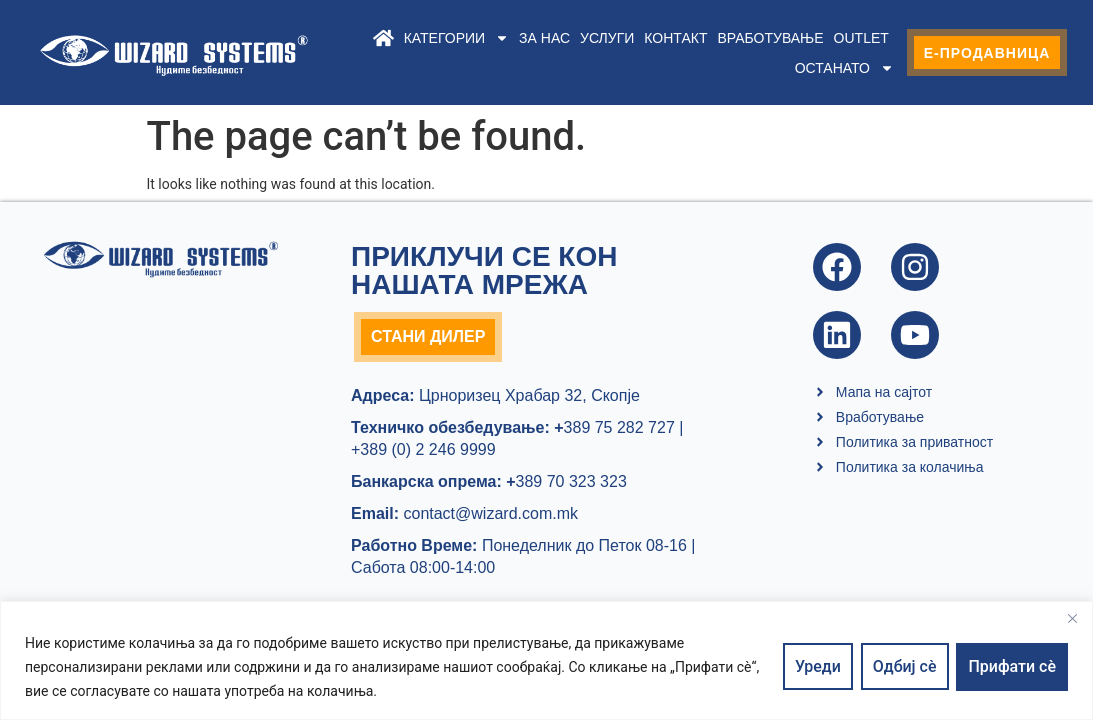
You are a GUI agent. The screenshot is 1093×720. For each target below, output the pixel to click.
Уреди (818, 666)
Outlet (860, 38)
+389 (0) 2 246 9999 (423, 449)
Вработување (770, 38)
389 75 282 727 (612, 427)
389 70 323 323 (566, 481)
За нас (544, 38)
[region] (546, 660)
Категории (455, 38)
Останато (843, 68)
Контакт (675, 38)
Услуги (607, 38)
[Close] (1072, 618)
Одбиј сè (905, 666)
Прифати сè (1012, 666)
